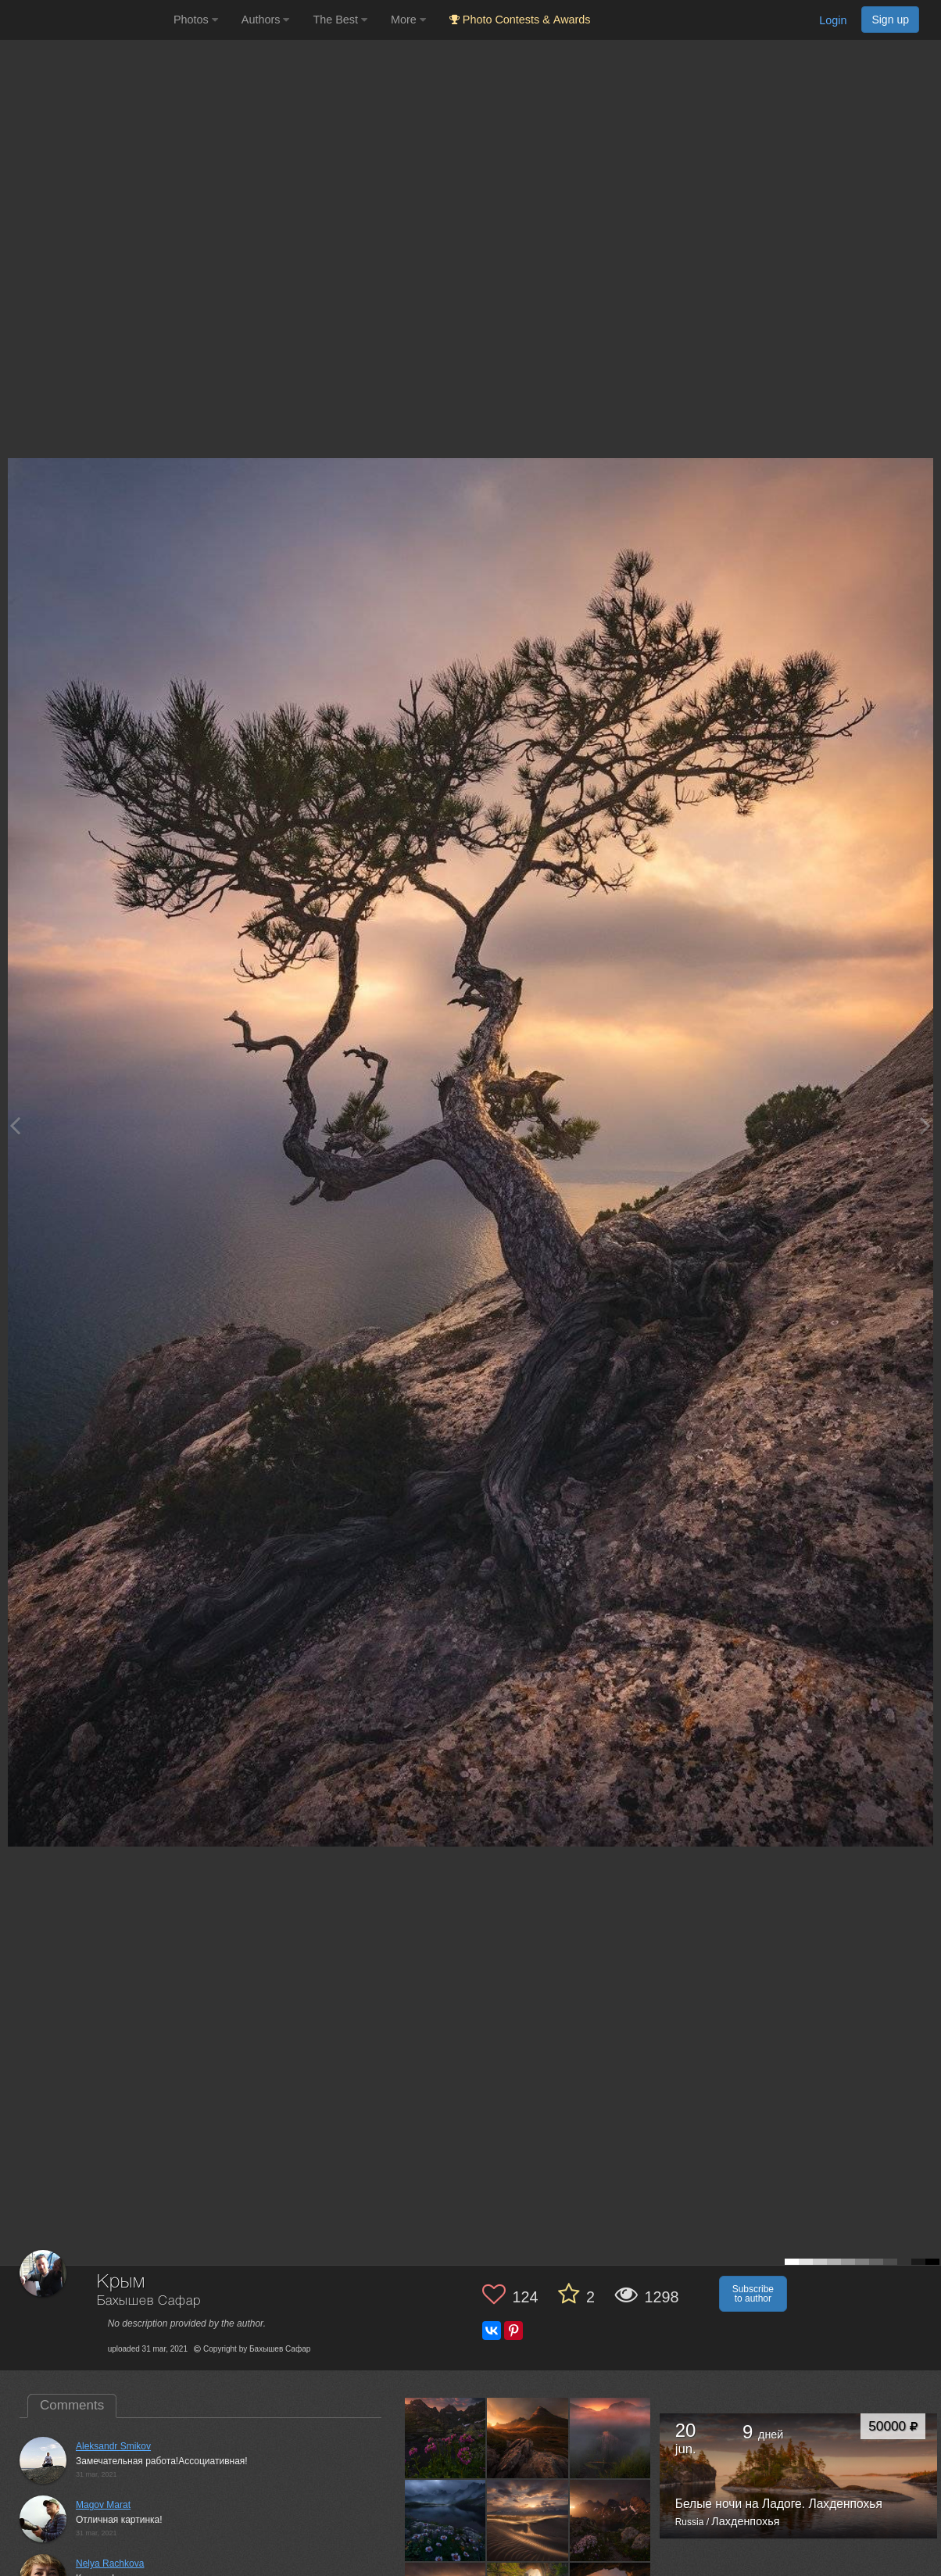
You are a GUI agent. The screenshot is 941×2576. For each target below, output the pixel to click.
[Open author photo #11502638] (610, 2438)
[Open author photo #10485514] (610, 2520)
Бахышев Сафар (149, 2301)
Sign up (890, 19)
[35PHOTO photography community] (85, 20)
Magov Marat (103, 2504)
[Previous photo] (14, 1125)
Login (832, 20)
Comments (72, 2405)
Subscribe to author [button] (753, 2294)
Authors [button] (266, 19)
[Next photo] (925, 1125)
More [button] (408, 19)
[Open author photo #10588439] (445, 2520)
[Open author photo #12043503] (527, 2438)
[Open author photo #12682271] (445, 2438)
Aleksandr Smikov (113, 2446)
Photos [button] (196, 19)
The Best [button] (340, 19)
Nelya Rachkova (110, 2563)
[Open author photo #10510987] (527, 2520)
